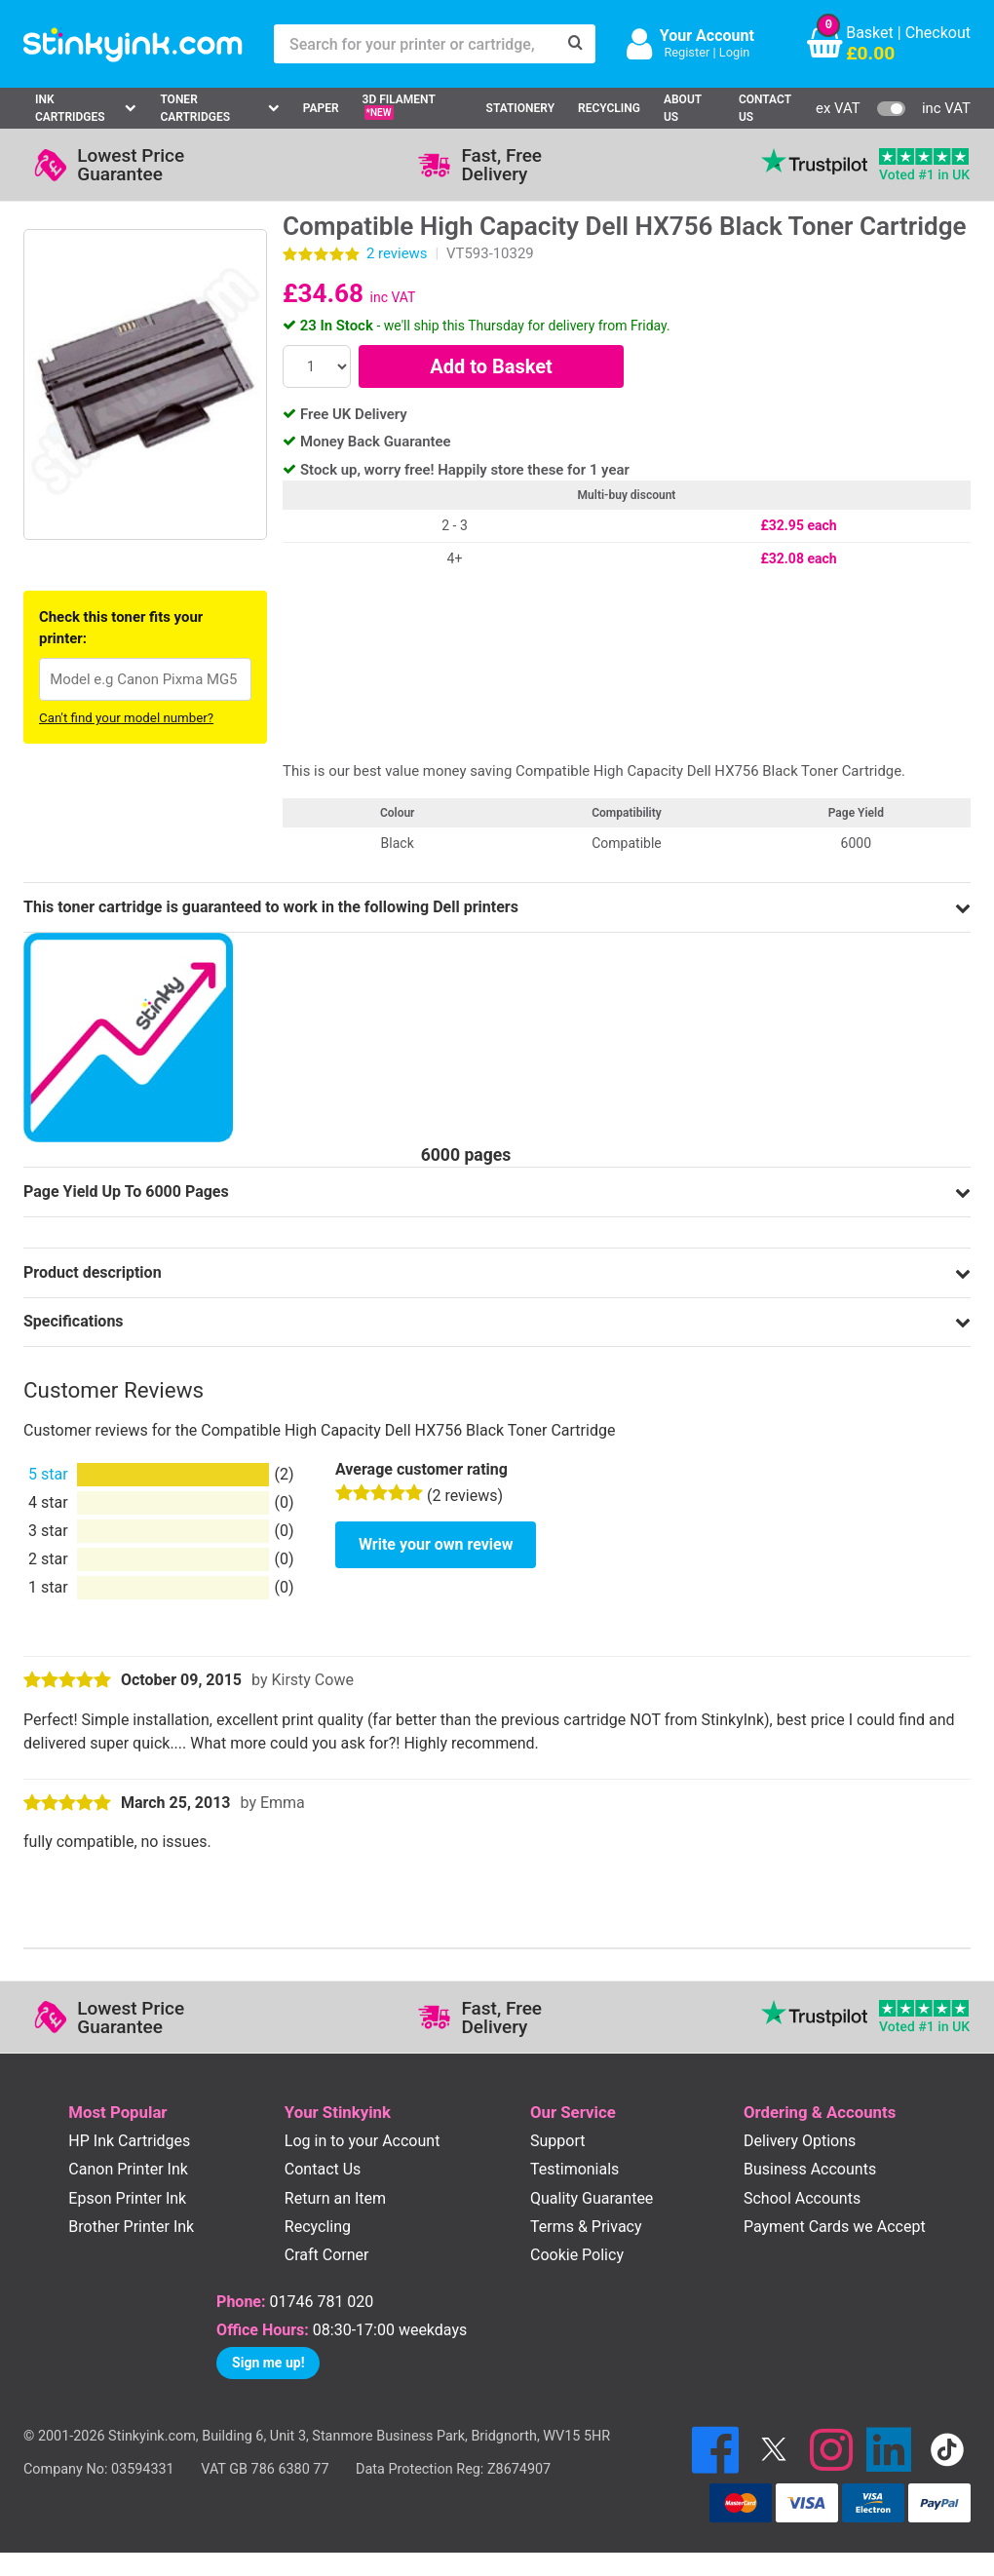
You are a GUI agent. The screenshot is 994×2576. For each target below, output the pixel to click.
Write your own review (436, 1544)
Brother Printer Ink (131, 2226)
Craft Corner (327, 2255)
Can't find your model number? (126, 718)
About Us (683, 108)
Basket (870, 32)
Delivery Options (800, 2141)
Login (734, 52)
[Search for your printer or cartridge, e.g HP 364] (415, 43)
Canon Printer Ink (128, 2169)
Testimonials (574, 2169)
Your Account (707, 35)
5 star (48, 1474)
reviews (396, 253)
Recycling (609, 108)
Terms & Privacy (586, 2226)
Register (686, 52)
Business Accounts (810, 2169)
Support (557, 2141)
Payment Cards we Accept (835, 2226)
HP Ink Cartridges (129, 2141)
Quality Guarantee (591, 2198)
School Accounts (802, 2198)
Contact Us (765, 108)
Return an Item (335, 2198)
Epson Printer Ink (127, 2198)
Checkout (938, 32)
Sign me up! (268, 2362)
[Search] (575, 43)
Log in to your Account (362, 2141)
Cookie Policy (577, 2255)
